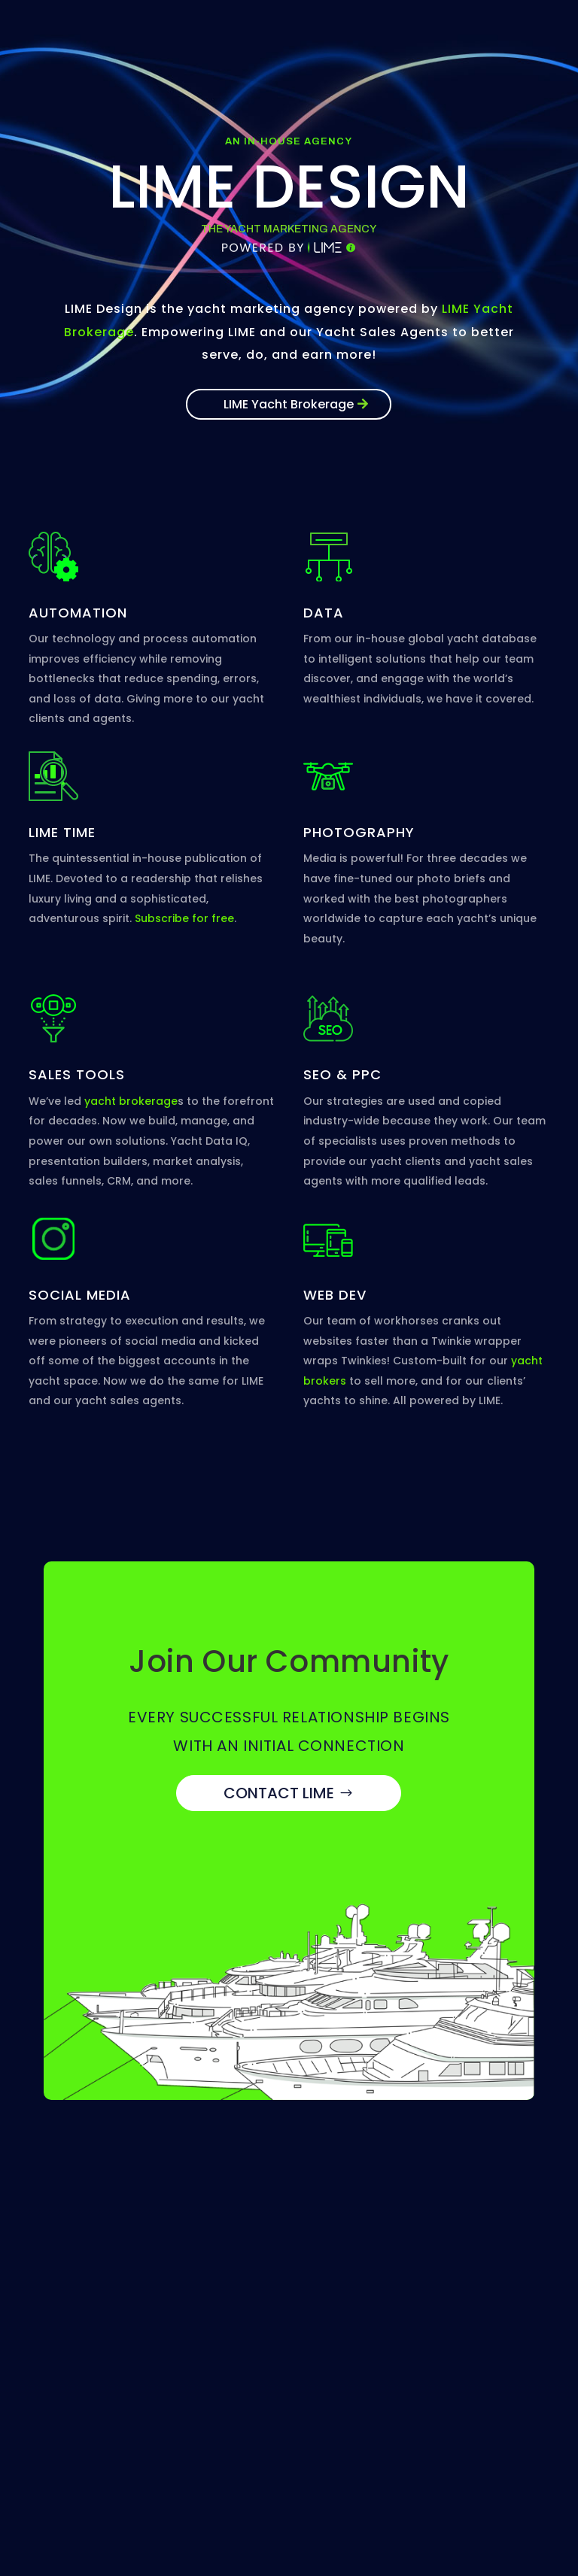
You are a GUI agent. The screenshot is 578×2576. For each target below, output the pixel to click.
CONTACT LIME (279, 1793)
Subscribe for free (184, 918)
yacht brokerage (131, 1101)
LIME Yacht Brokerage (289, 404)
